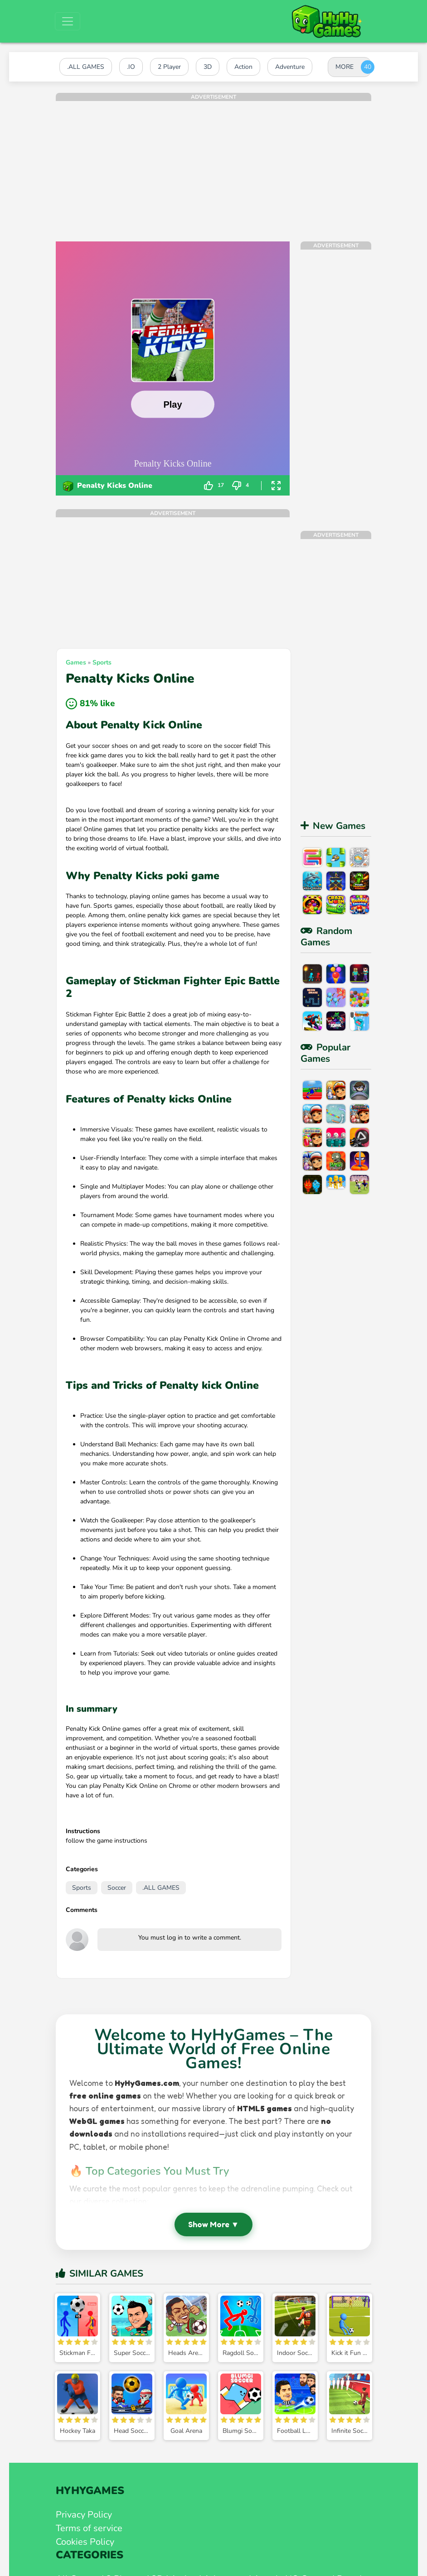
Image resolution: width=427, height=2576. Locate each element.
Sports (102, 662)
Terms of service (89, 2528)
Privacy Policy (84, 2515)
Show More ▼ (213, 2224)
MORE (344, 67)
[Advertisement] (213, 164)
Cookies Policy (85, 2542)
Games (76, 662)
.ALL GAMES (161, 1887)
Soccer (116, 1887)
